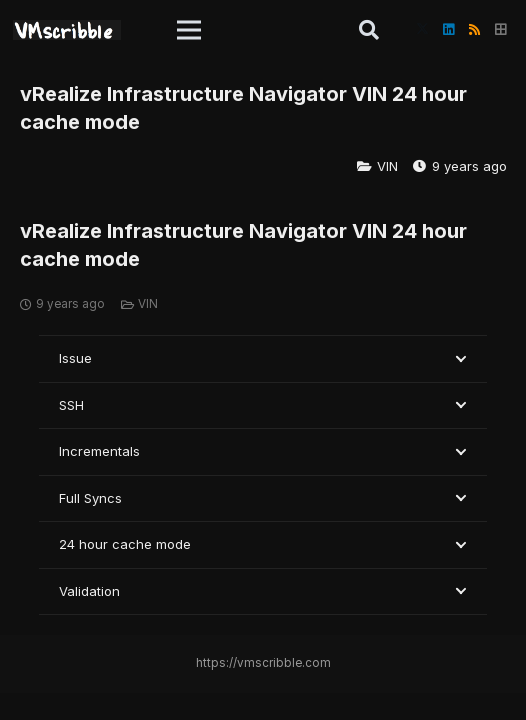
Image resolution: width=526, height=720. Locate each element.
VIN (387, 166)
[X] (422, 30)
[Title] (500, 30)
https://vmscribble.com (263, 663)
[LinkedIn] (448, 30)
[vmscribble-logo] (67, 30)
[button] (189, 30)
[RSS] (474, 30)
